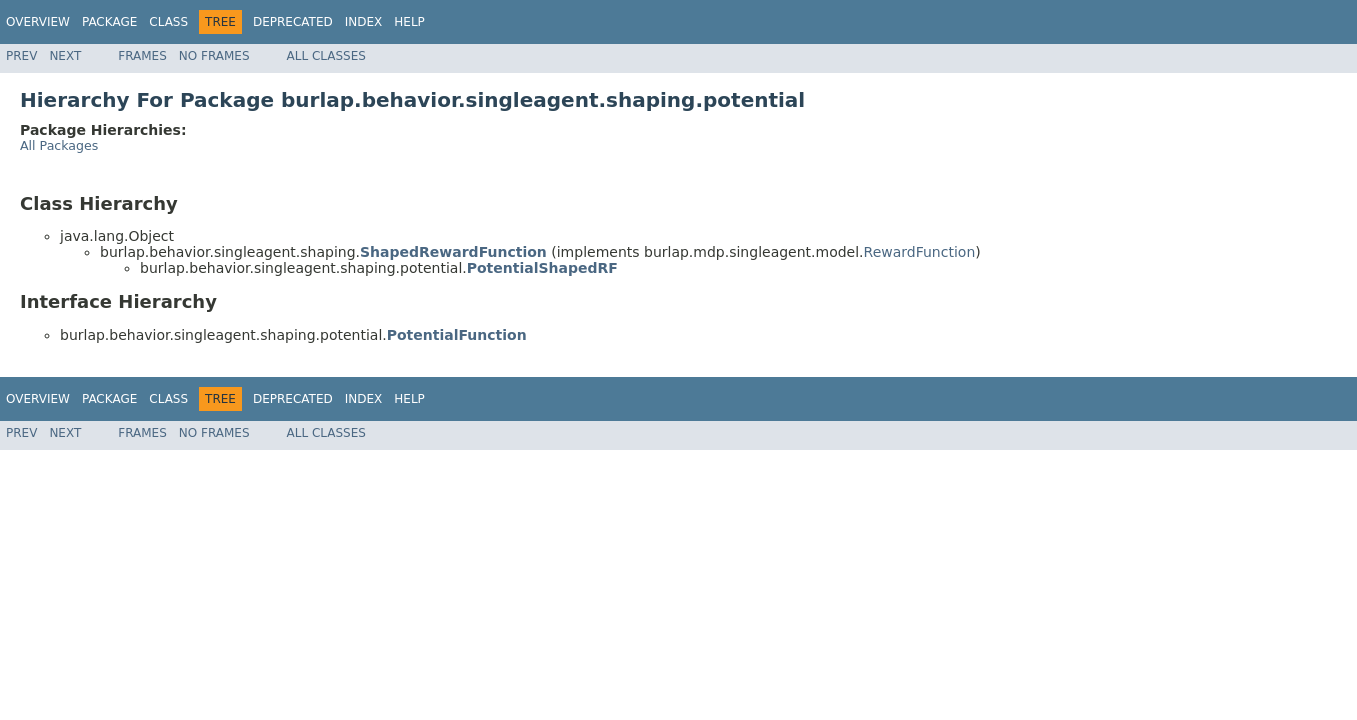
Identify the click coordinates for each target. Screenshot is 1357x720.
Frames (142, 56)
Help (409, 22)
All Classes (326, 56)
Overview (38, 22)
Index (364, 22)
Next (65, 56)
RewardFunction (920, 252)
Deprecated (293, 22)
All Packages (59, 145)
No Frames (214, 56)
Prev (21, 56)
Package (109, 22)
